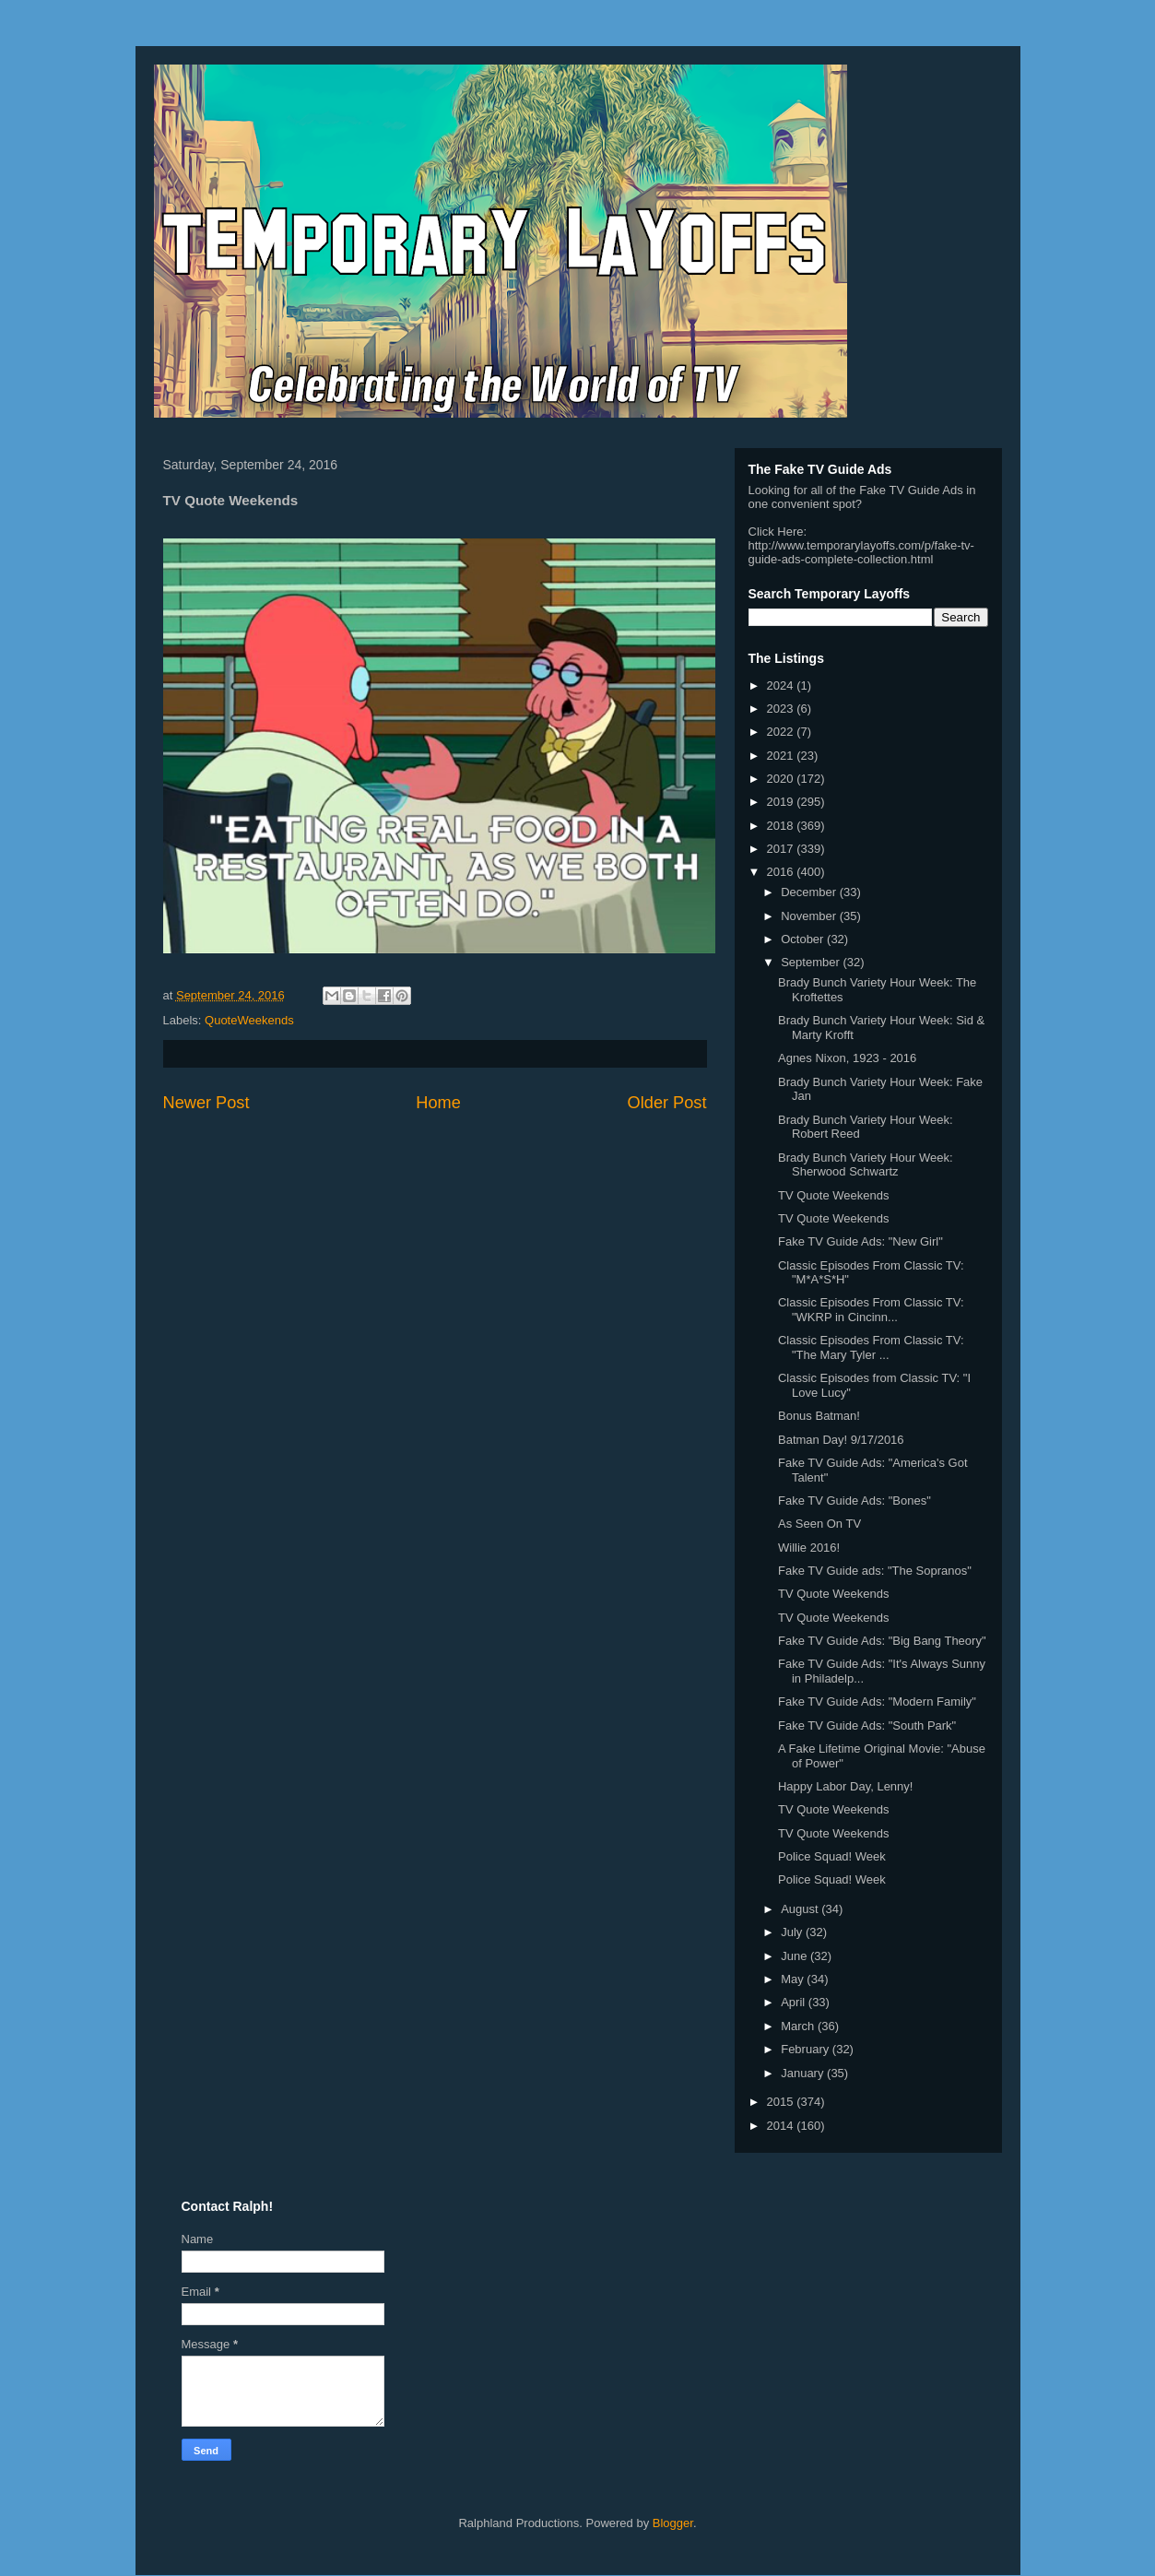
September (812, 962)
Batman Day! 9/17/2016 (841, 1440)
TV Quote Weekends (833, 1195)
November (810, 916)
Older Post (667, 1102)
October (804, 939)
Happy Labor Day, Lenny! (845, 1786)
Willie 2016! (809, 1547)
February (806, 2049)
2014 (782, 2126)
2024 (782, 685)
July (793, 1932)
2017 (782, 849)
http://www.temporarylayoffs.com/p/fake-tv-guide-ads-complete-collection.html (861, 552)
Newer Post (206, 1102)
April (794, 2002)
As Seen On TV (819, 1523)
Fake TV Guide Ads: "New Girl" (860, 1241)
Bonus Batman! (819, 1416)
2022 (782, 732)
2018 (782, 826)
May (794, 1979)
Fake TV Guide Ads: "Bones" (854, 1500)
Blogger (673, 2523)
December (810, 892)
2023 (782, 708)
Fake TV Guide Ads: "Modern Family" (877, 1701)
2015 (782, 2102)
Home (438, 1102)
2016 (782, 872)
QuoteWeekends (249, 1020)
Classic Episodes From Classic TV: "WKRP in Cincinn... (871, 1309)
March (799, 2026)
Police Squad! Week (832, 1856)
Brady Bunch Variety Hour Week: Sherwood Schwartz (865, 1165)
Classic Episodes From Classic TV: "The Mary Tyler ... (871, 1347)
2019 (782, 802)
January (804, 2073)
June (795, 1956)
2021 (782, 755)
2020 (782, 779)
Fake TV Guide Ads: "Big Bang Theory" (882, 1641)
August (801, 1909)
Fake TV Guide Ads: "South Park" (867, 1725)
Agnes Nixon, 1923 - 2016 (847, 1058)
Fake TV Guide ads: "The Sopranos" (875, 1571)
